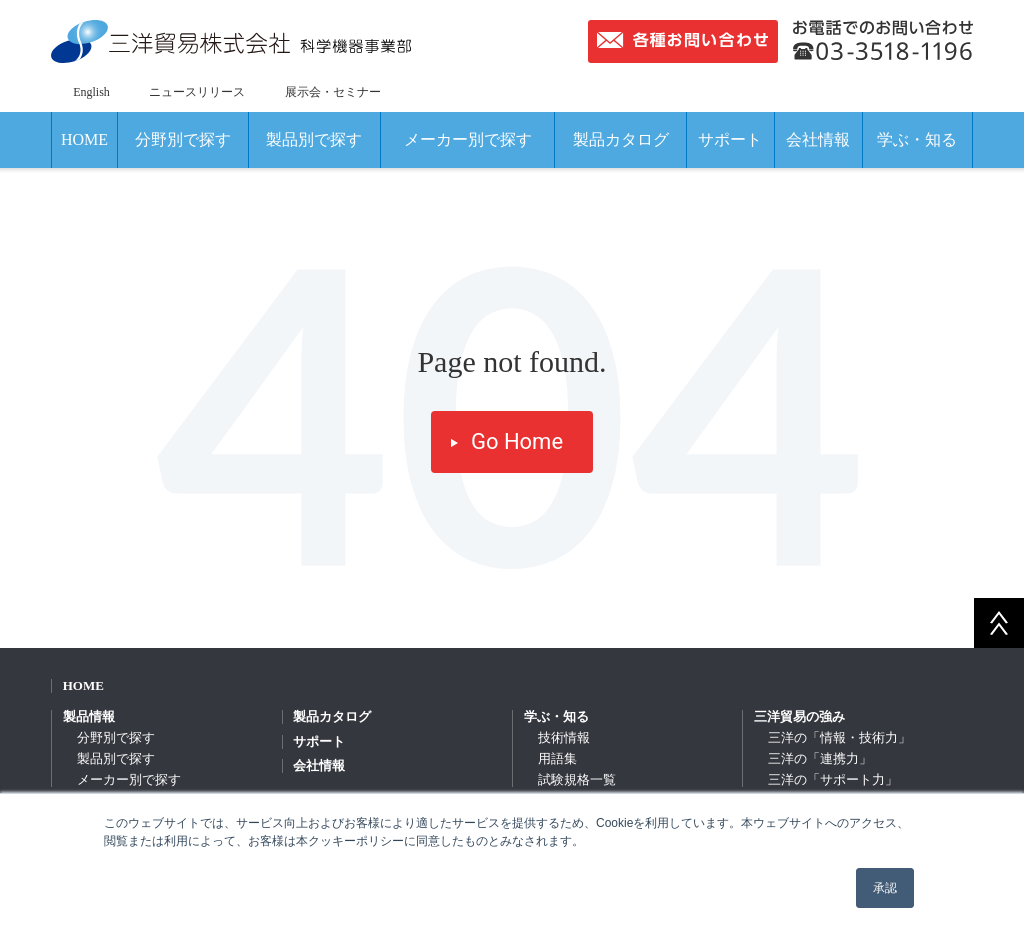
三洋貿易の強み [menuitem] (799, 716)
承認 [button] (885, 888)
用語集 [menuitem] (557, 758)
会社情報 (818, 139)
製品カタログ (621, 139)
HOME (84, 139)
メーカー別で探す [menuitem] (129, 779)
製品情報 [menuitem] (89, 716)
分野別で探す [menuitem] (116, 737)
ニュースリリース (197, 92)
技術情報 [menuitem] (564, 737)
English (91, 92)
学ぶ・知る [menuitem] (556, 716)
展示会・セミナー (333, 92)
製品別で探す (314, 139)
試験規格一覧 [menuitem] (577, 779)
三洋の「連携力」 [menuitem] (820, 758)
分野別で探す (183, 139)
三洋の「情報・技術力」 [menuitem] (839, 737)
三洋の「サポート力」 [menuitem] (833, 779)
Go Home (517, 441)
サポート (730, 139)
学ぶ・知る (917, 139)
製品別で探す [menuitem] (116, 758)
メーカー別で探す (468, 139)
